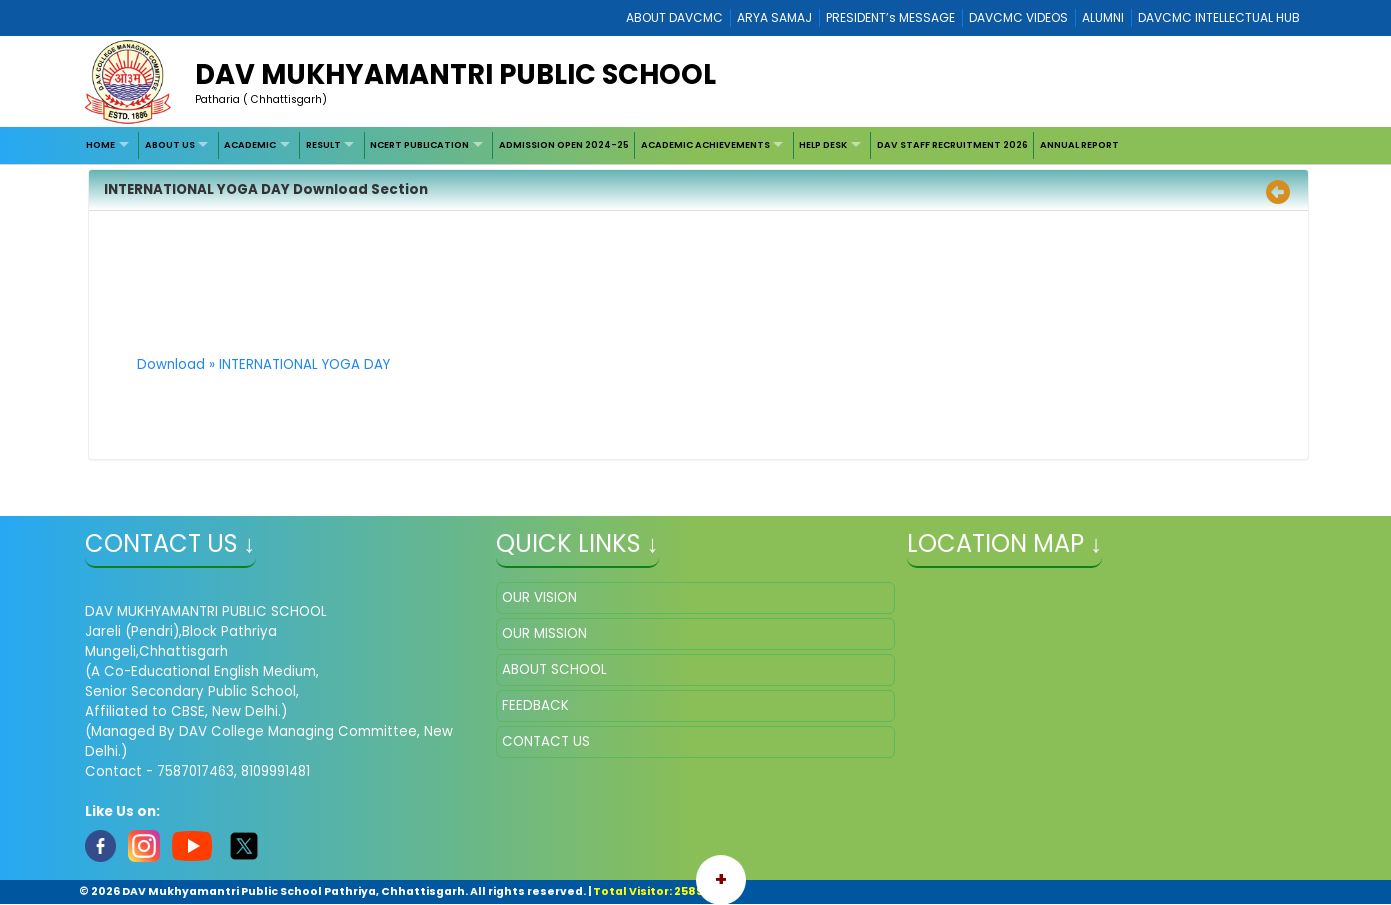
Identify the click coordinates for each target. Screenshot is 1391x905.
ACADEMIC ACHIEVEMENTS (705, 144)
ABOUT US (170, 144)
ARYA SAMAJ (774, 17)
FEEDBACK (535, 705)
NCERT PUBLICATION (419, 144)
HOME (100, 144)
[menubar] (603, 145)
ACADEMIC (250, 144)
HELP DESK (823, 144)
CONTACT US (546, 741)
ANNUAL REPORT (1079, 144)
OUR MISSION (544, 633)
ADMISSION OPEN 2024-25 (564, 144)
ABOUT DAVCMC (674, 17)
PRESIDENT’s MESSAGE (890, 17)
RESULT (323, 144)
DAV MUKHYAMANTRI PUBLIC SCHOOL (455, 74)
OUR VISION (539, 597)
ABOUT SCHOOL (554, 669)
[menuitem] (110, 145)
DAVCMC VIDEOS (1018, 17)
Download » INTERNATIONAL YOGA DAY (263, 364)
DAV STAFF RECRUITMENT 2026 (952, 144)
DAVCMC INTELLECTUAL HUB (1219, 17)
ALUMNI (1103, 17)
